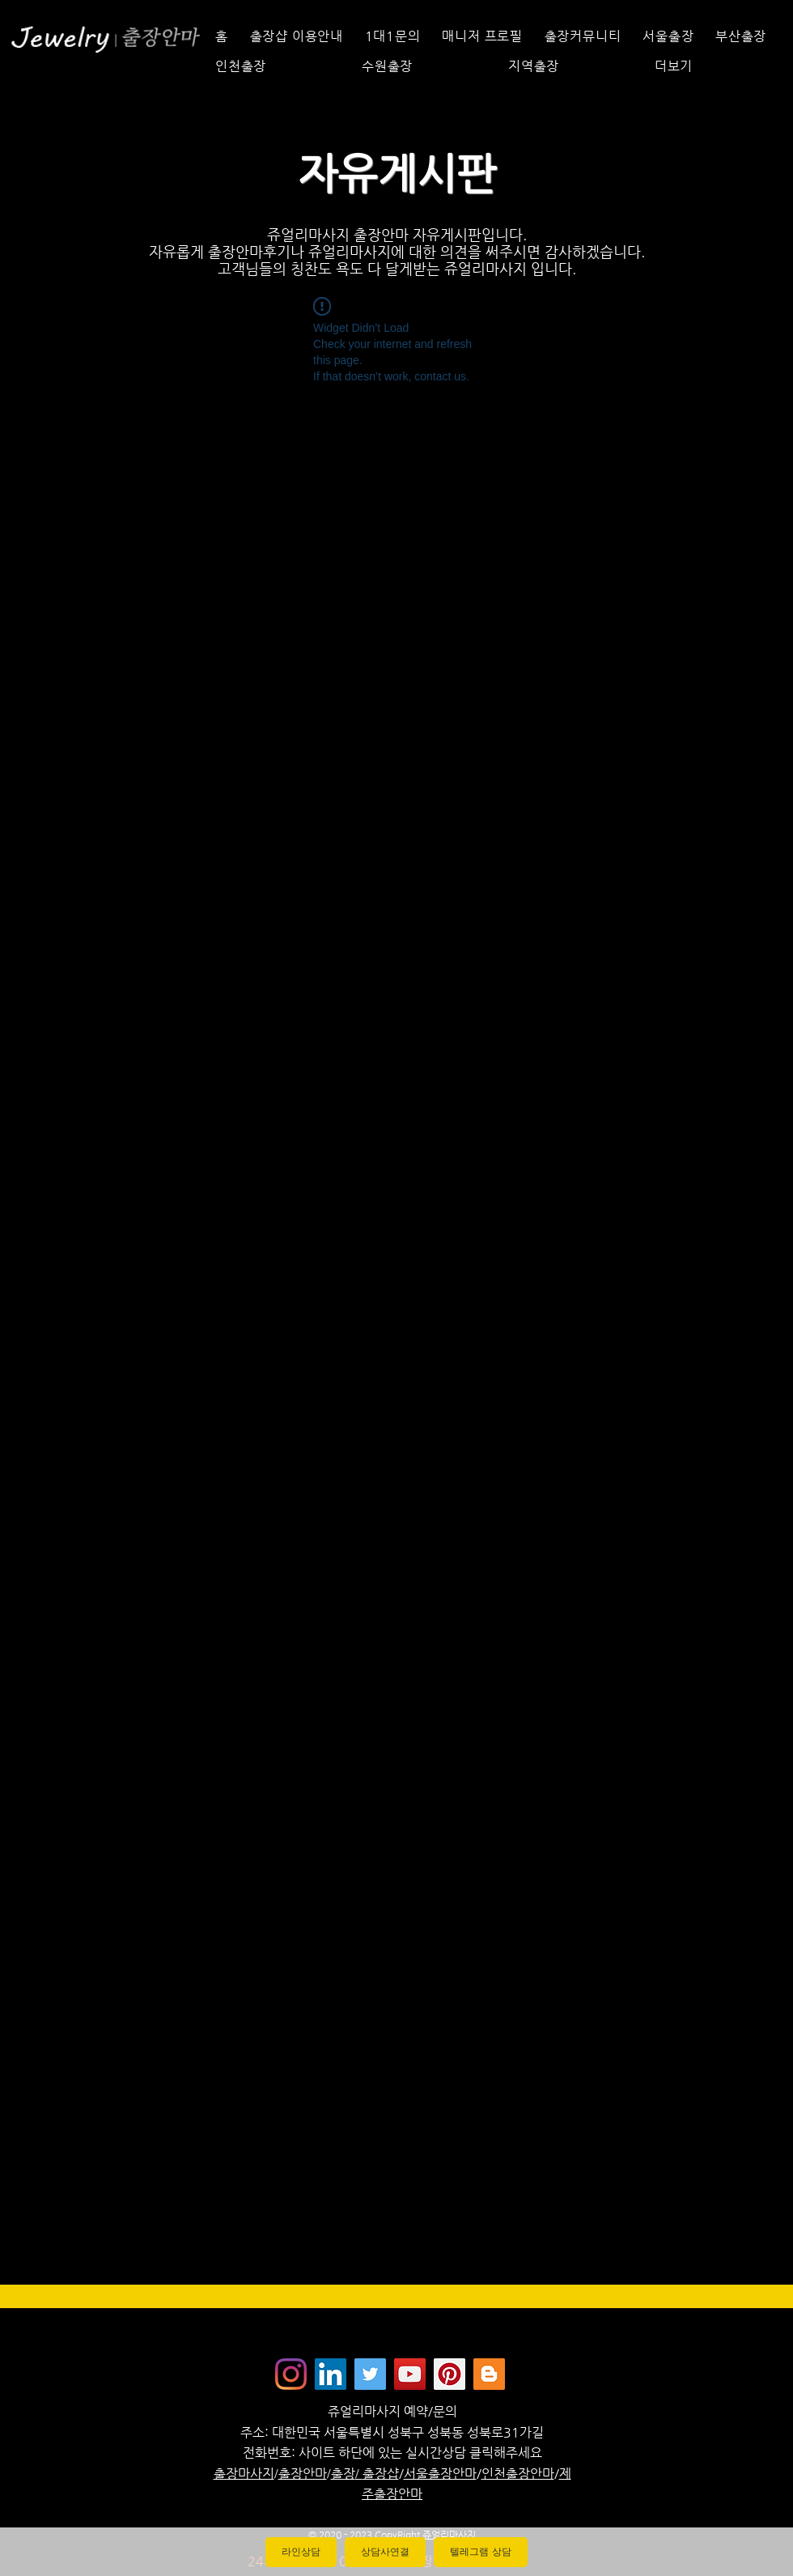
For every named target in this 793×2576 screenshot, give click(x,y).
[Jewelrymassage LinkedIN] (330, 2374)
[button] (714, 66)
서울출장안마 (440, 2473)
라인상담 (301, 2551)
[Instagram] (291, 2374)
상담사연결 (385, 2551)
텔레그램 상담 (480, 2551)
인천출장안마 (517, 2473)
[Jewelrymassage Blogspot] (489, 2374)
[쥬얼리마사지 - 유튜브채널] (410, 2374)
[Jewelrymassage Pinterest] (449, 2374)
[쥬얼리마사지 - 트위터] (370, 2374)
